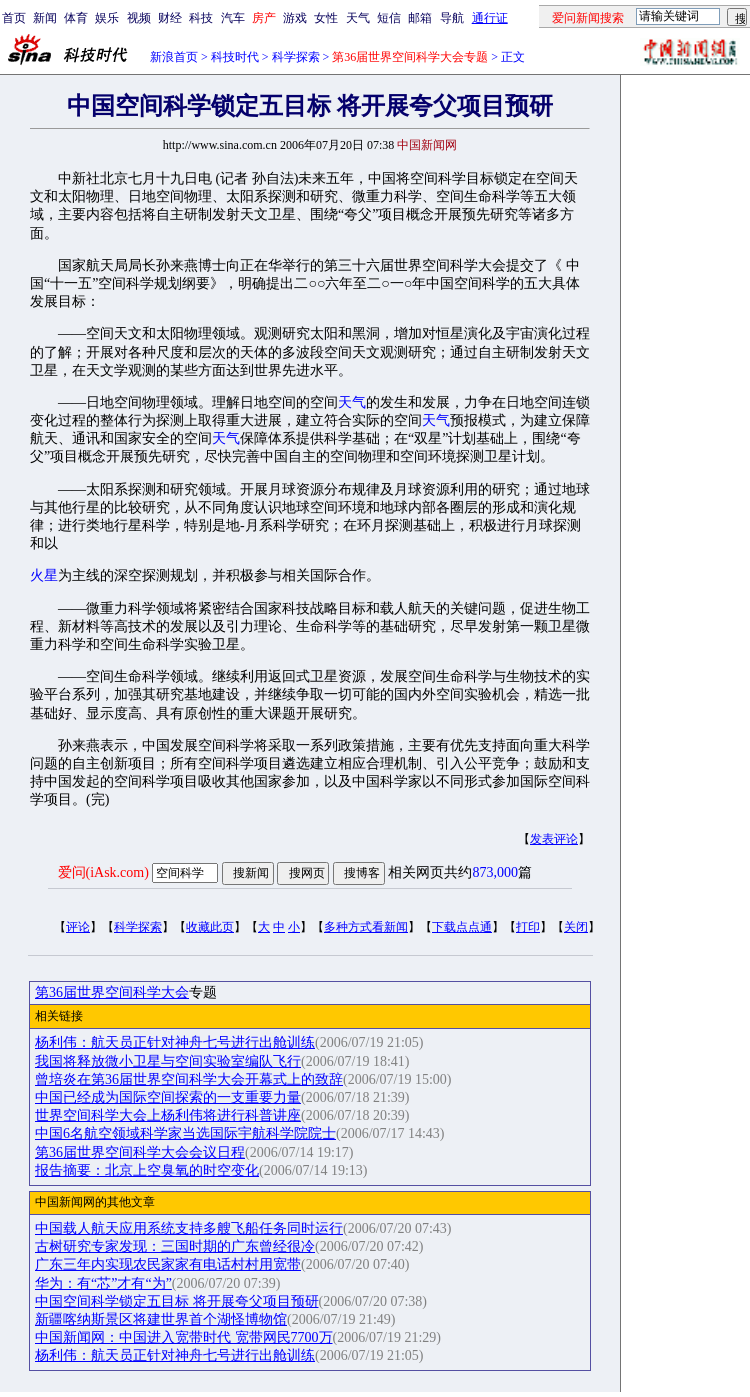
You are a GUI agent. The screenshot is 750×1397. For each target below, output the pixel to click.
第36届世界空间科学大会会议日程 (140, 1152)
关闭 (576, 927)
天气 (358, 18)
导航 (452, 18)
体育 (76, 18)
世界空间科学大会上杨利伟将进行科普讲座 (168, 1115)
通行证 (490, 18)
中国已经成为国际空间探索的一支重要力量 (168, 1097)
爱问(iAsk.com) (103, 872)
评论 (78, 927)
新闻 (45, 18)
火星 (44, 575)
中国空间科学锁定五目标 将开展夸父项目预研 (177, 1301)
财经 (170, 18)
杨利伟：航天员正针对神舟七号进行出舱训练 (175, 1042)
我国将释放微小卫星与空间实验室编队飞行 (168, 1061)
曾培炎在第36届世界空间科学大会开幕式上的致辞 (189, 1079)
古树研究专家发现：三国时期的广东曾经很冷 (175, 1246)
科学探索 (296, 57)
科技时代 (235, 57)
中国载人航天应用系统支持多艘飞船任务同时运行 (189, 1228)
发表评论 (554, 839)
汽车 (233, 18)
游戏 (295, 18)
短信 (389, 18)
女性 (326, 18)
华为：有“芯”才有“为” (103, 1283)
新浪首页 (174, 57)
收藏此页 (210, 927)
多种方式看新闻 (366, 927)
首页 (14, 18)
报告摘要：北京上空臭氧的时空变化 (147, 1170)
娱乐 (107, 18)
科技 (201, 18)
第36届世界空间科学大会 (112, 992)
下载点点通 (462, 927)
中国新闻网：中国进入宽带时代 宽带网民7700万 (184, 1337)
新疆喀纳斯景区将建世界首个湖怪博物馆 (161, 1319)
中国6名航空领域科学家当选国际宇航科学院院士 (185, 1133)
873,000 (495, 872)
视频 (139, 18)
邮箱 (420, 18)
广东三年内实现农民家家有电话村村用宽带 (168, 1264)
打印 (528, 927)
